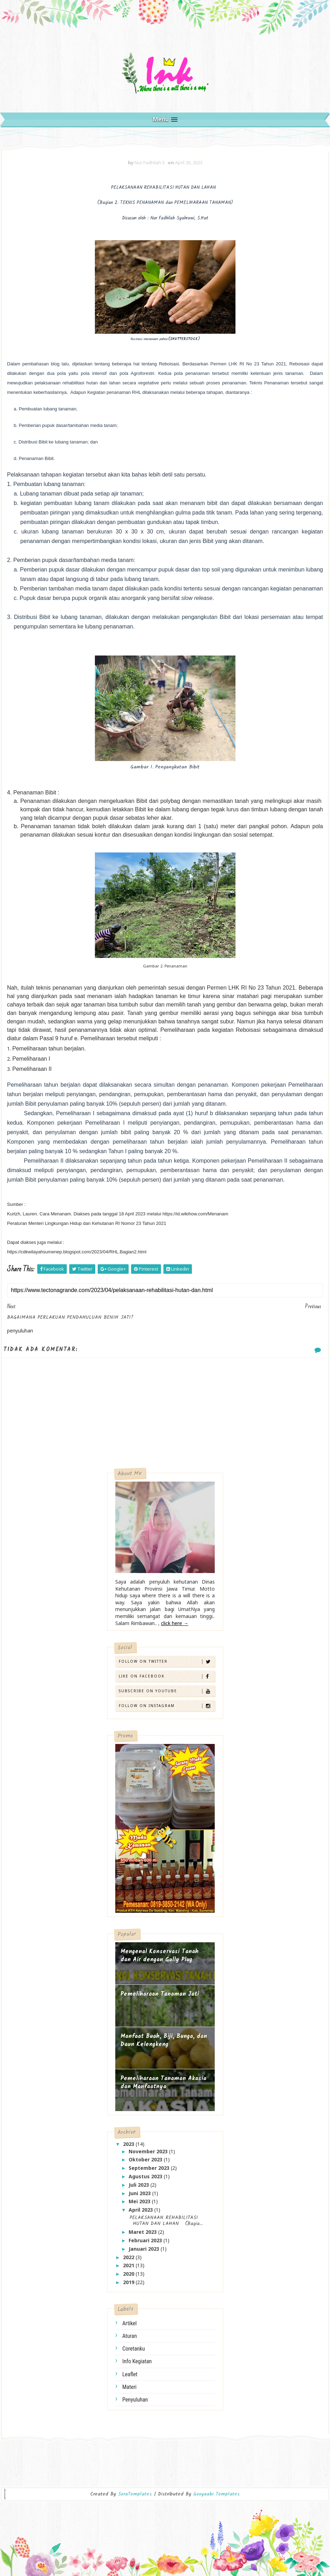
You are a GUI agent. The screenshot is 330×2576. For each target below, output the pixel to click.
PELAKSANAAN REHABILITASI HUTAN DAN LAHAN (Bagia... (165, 2221)
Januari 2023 (145, 2248)
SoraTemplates (135, 2494)
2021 (129, 2265)
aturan (129, 2336)
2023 (129, 2144)
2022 (129, 2257)
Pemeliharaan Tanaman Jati (160, 1994)
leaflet (129, 2374)
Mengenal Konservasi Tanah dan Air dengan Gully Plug (160, 1956)
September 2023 (150, 2168)
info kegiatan (137, 2361)
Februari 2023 (146, 2240)
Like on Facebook (166, 1676)
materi (129, 2387)
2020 (129, 2273)
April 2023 (141, 2209)
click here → (174, 1623)
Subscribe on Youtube (166, 1691)
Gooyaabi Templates (216, 2494)
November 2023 (149, 2151)
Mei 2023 (140, 2201)
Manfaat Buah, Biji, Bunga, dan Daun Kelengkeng (164, 2041)
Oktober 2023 (146, 2159)
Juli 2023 (139, 2184)
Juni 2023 (140, 2193)
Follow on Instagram (166, 1705)
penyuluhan (135, 2399)
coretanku (133, 2348)
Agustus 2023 (146, 2176)
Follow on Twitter (166, 1661)
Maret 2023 (143, 2232)
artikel (129, 2323)
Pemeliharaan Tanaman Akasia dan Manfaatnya (163, 2083)
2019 (129, 2282)
